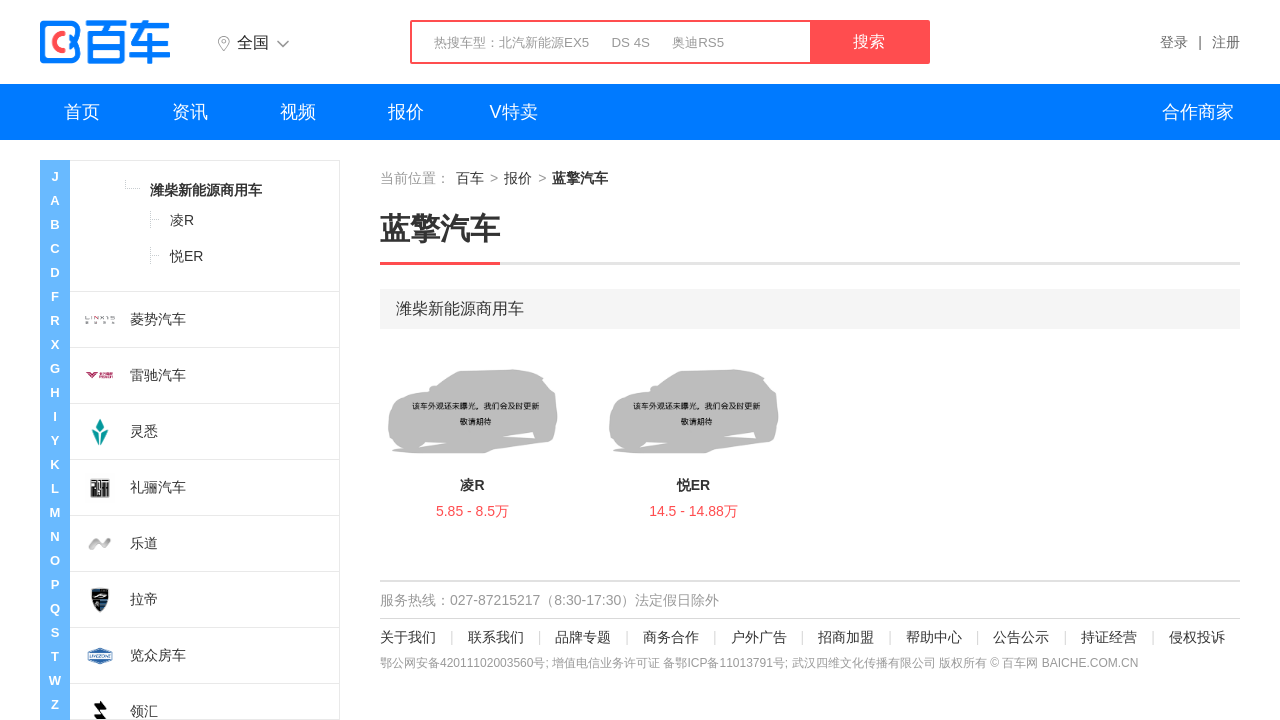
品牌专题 (583, 637)
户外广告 (759, 637)
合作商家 (1198, 112)
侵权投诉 (1197, 637)
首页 (82, 112)
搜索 (869, 41)
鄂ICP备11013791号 (729, 663)
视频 (298, 112)
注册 (1226, 42)
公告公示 (1021, 637)
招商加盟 (846, 637)
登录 (1174, 42)
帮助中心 (934, 637)
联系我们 (496, 637)
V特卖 (514, 112)
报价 (406, 112)
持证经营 (1109, 637)
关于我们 (408, 637)
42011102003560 (486, 663)
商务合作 (671, 637)
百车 (470, 178)
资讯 (190, 112)
